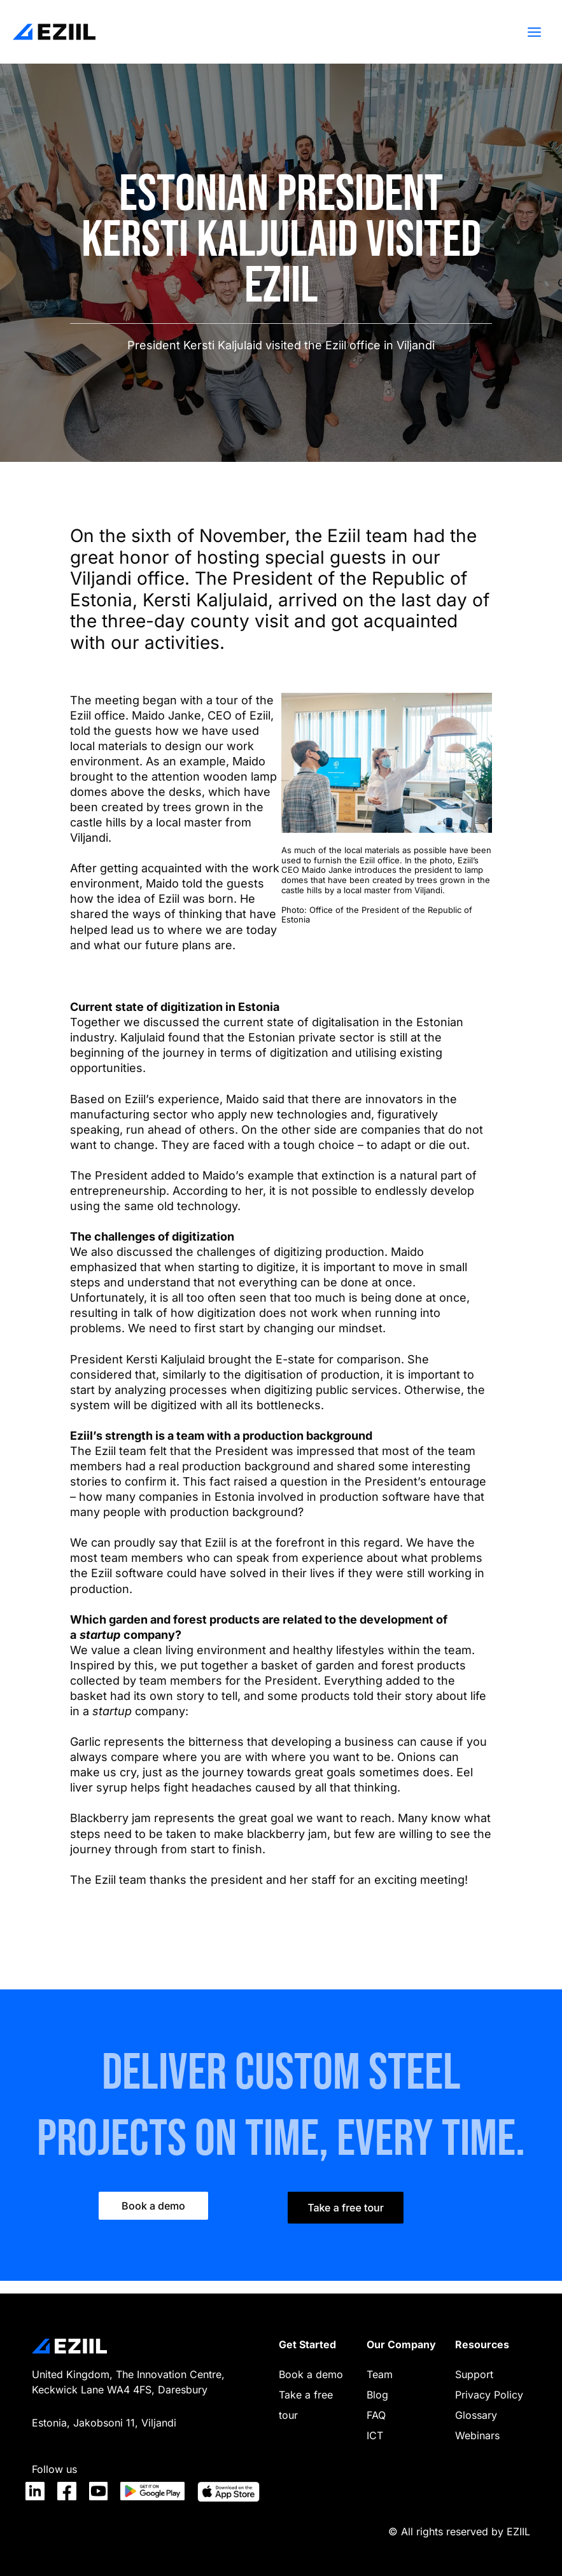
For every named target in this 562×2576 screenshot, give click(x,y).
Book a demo (311, 2374)
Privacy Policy (489, 2394)
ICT (375, 2435)
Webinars (477, 2435)
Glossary (476, 2415)
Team (380, 2374)
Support (474, 2374)
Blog (377, 2394)
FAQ (376, 2415)
